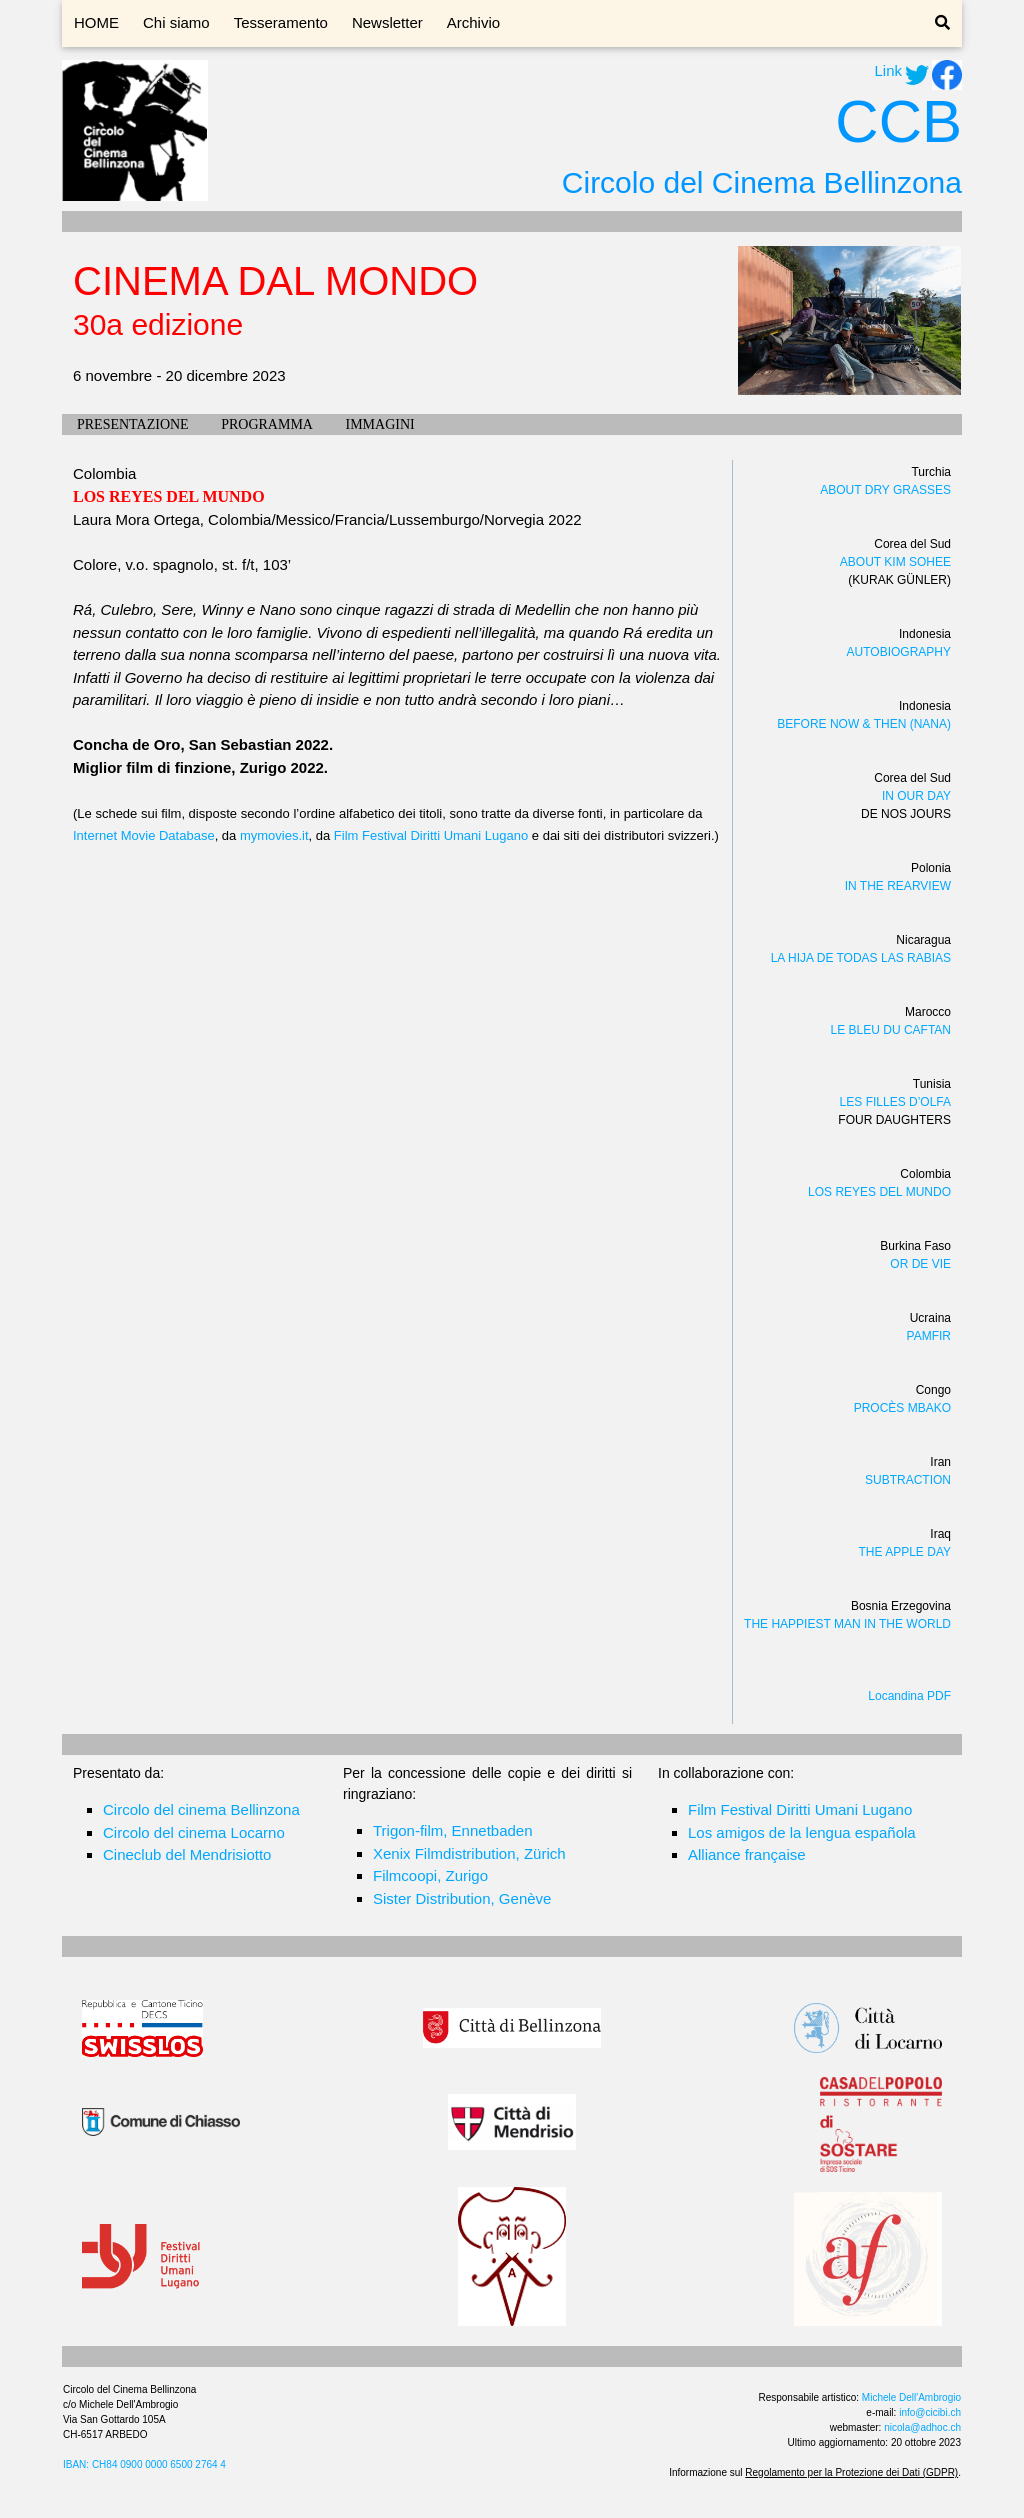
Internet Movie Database (144, 835)
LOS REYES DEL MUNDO (879, 1192)
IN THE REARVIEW (898, 886)
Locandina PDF (909, 1696)
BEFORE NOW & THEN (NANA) (864, 724)
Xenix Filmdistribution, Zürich (469, 1853)
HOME (96, 22)
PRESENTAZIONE (133, 424)
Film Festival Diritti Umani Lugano (431, 835)
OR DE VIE (920, 1264)
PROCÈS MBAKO (902, 1408)
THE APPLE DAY (905, 1552)
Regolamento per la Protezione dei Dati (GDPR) (851, 2472)
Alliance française (747, 1854)
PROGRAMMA (267, 424)
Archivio (473, 22)
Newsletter (387, 22)
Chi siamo (176, 22)
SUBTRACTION (908, 1480)
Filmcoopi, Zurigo (430, 1875)
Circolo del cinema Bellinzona (201, 1809)
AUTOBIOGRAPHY (899, 652)
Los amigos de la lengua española (802, 1832)
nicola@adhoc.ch (922, 2427)
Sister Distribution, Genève (462, 1898)
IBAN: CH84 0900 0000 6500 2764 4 (144, 2464)
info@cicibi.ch (930, 2412)
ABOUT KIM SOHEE (895, 562)
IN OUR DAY (916, 796)
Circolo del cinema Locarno (194, 1832)
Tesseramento (281, 22)
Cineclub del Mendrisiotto (187, 1854)
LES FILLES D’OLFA (895, 1102)
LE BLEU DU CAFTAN (891, 1030)
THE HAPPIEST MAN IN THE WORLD (847, 1624)
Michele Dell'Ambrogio (911, 2397)
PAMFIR (929, 1336)
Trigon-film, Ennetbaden (453, 1830)
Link (888, 70)
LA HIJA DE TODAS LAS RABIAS (861, 958)
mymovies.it (274, 835)
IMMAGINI (379, 424)
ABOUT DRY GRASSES (885, 490)
